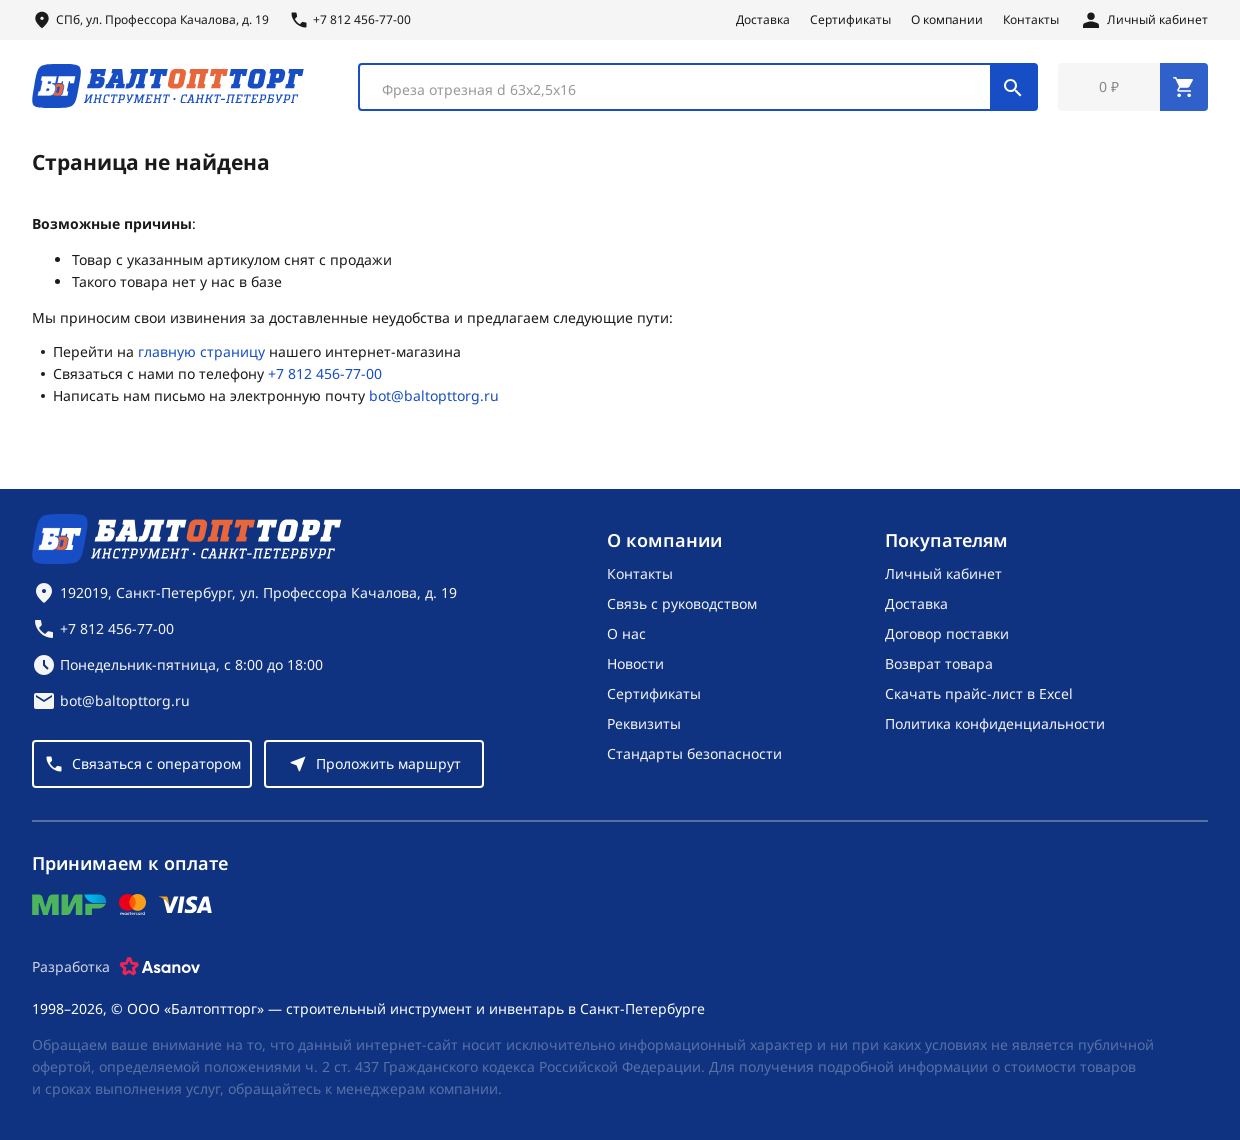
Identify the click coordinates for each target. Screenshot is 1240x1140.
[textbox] (685, 91)
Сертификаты (850, 20)
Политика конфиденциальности (995, 723)
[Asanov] (160, 967)
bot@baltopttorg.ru (434, 397)
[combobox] (698, 88)
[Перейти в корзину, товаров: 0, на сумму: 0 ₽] (1133, 88)
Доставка (763, 20)
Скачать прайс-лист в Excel (979, 693)
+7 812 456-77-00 (325, 375)
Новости (635, 663)
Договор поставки (947, 633)
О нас (626, 633)
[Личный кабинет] (1143, 20)
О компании (947, 20)
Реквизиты (644, 723)
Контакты (1031, 20)
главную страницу (201, 353)
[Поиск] (1013, 88)
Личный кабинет (943, 573)
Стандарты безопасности (694, 753)
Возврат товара (939, 663)
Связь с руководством (682, 603)
